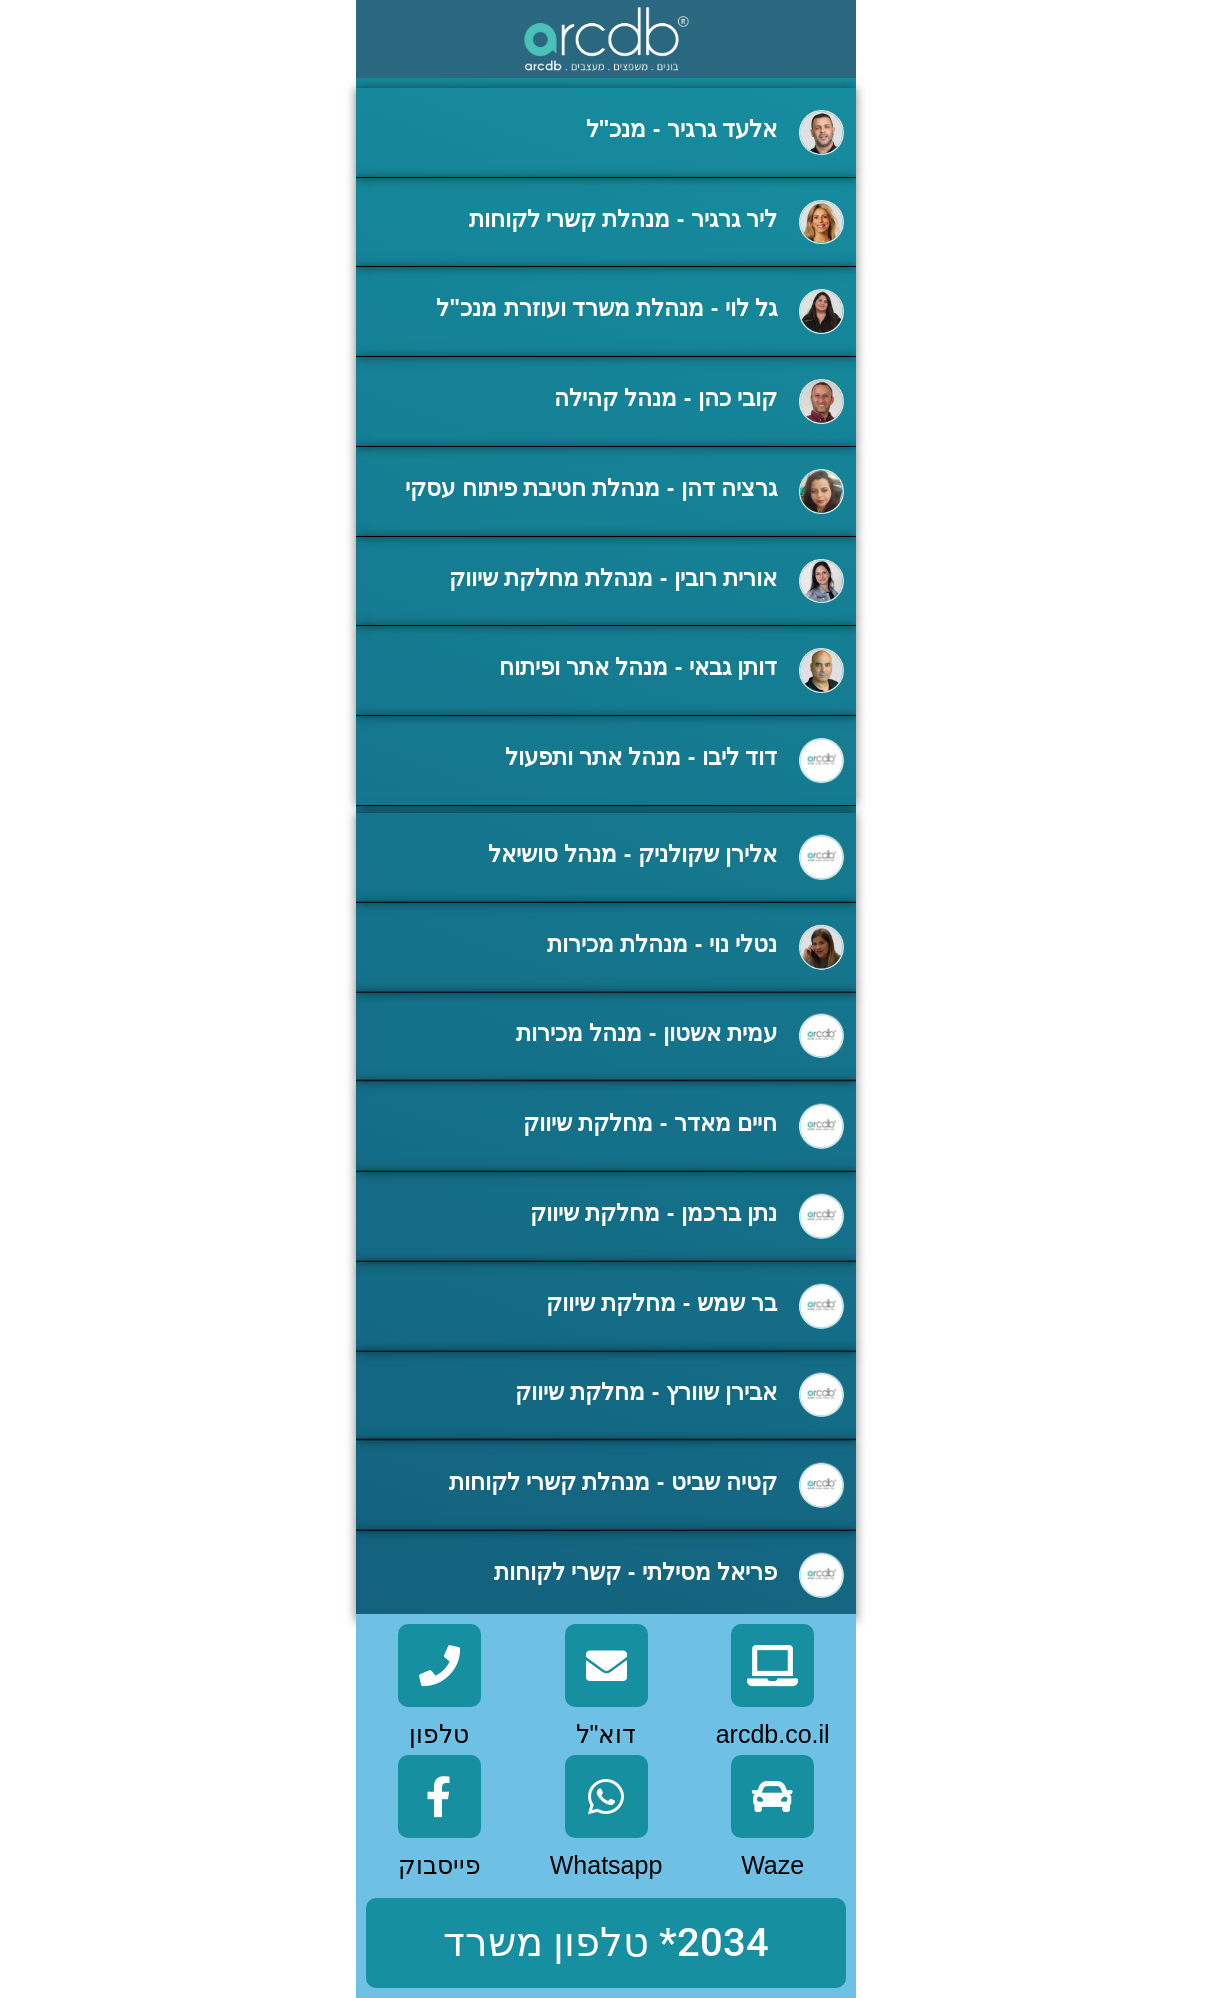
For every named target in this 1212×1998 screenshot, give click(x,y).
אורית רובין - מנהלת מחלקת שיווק (613, 580)
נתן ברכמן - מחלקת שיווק (653, 1256)
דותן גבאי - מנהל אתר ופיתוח (638, 669)
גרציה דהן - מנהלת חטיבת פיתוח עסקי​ (591, 490)
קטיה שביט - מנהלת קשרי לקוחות (613, 1525)
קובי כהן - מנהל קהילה (665, 400)
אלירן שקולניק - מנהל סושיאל (632, 897)
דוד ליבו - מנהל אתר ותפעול (641, 759)
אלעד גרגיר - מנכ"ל (682, 131)
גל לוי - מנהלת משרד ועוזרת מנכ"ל (606, 310)
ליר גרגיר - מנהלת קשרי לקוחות (623, 221)
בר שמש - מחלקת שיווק (661, 1345)
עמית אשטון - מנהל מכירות (646, 1076)
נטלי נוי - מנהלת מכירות (662, 986)
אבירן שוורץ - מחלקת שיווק (646, 1435)
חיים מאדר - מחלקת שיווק (650, 1166)
